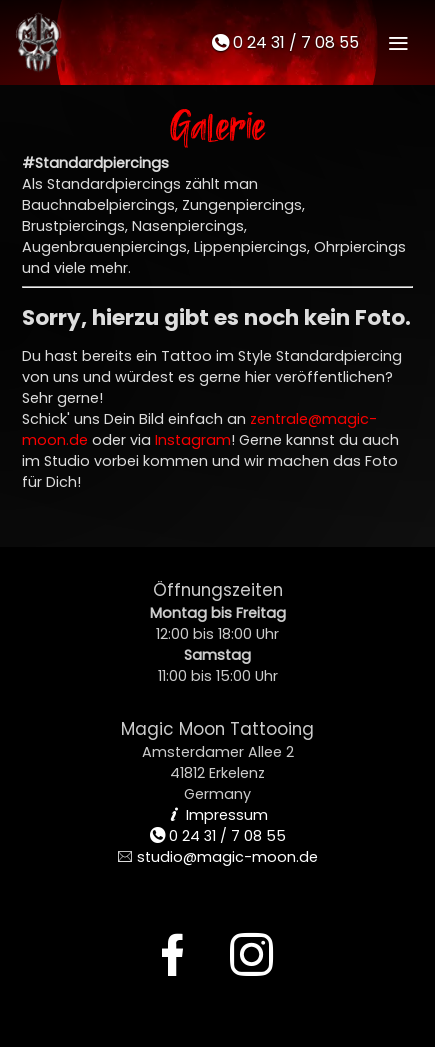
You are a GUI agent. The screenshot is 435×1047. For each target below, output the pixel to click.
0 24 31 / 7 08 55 (285, 42)
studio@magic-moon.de (218, 857)
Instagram (193, 440)
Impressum (217, 815)
